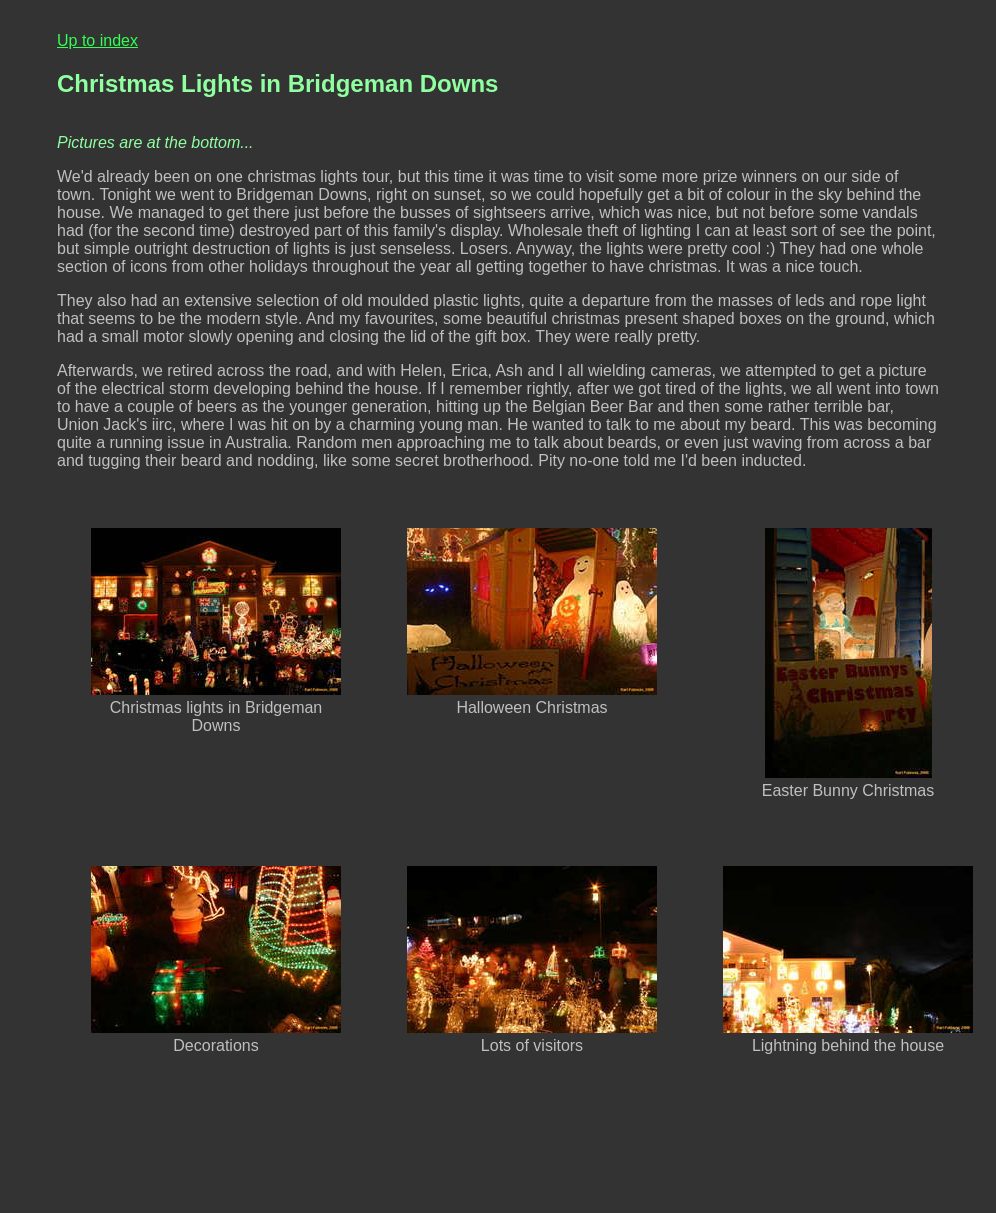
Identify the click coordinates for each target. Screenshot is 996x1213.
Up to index (97, 40)
